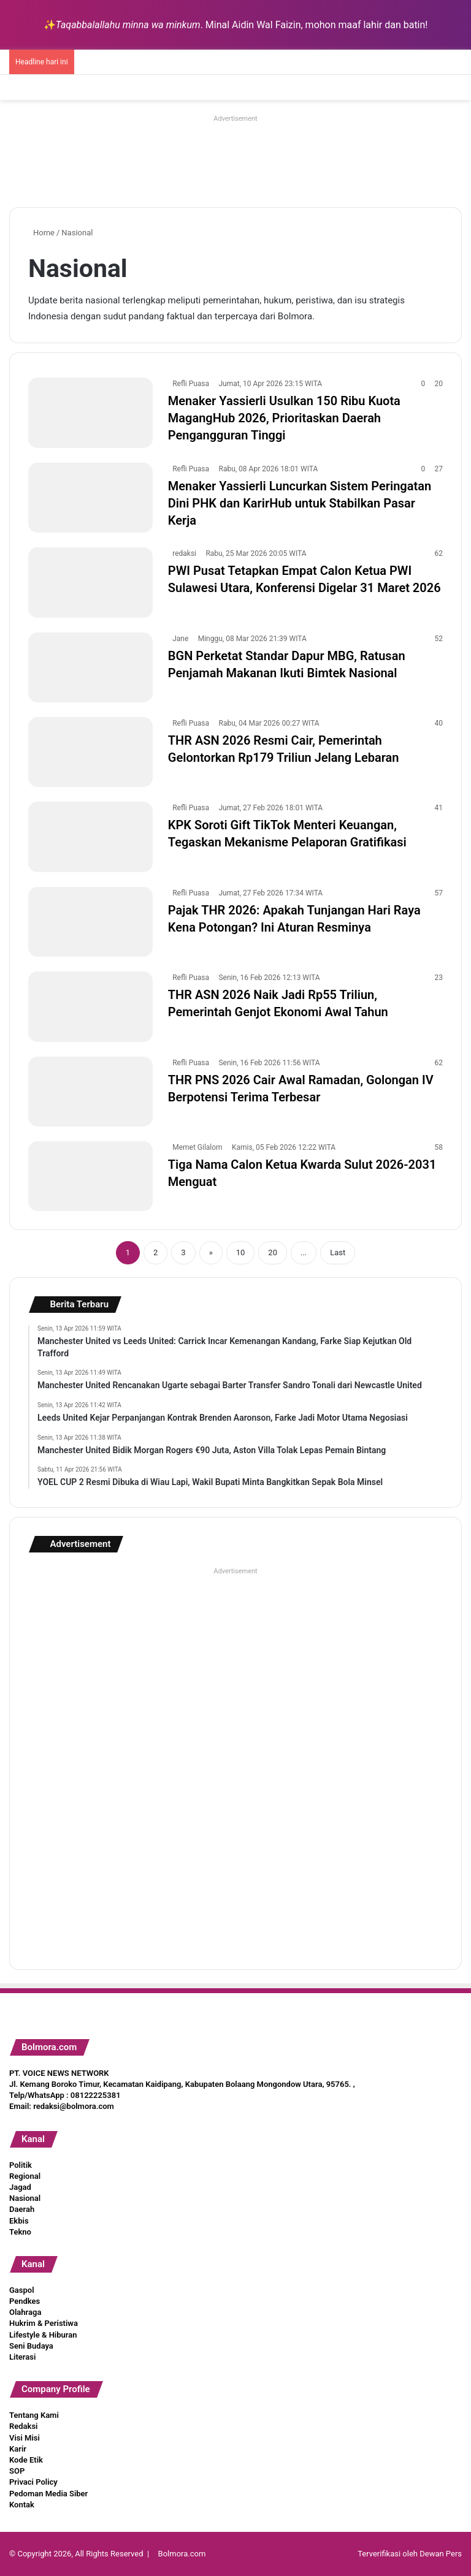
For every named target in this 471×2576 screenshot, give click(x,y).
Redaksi (23, 2426)
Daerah (21, 2209)
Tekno (20, 2231)
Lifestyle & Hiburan (43, 2334)
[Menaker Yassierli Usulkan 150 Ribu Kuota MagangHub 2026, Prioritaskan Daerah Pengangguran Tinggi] (90, 412)
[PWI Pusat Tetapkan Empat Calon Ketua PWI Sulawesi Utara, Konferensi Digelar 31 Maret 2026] (90, 582)
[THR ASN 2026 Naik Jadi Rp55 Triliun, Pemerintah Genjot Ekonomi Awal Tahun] (90, 1006)
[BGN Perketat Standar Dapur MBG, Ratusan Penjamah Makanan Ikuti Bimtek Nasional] (90, 667)
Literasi (22, 2356)
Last (337, 1252)
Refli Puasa (190, 383)
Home (41, 232)
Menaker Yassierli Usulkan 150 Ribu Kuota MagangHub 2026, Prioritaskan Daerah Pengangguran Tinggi (284, 418)
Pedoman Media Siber (48, 2493)
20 (272, 1252)
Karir (17, 2448)
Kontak (21, 2504)
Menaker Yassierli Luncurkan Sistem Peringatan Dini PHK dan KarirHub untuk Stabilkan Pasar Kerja (299, 503)
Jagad (20, 2187)
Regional (24, 2176)
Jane (180, 638)
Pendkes (24, 2301)
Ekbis (19, 2220)
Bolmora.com (182, 2553)
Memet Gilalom (197, 1147)
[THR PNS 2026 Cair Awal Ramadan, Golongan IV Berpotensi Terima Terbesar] (90, 1092)
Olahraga (25, 2312)
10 (240, 1252)
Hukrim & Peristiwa (43, 2323)
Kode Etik (26, 2459)
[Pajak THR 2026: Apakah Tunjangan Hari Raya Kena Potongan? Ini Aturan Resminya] (90, 922)
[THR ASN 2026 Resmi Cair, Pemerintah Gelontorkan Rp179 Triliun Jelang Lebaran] (90, 752)
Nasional (24, 2198)
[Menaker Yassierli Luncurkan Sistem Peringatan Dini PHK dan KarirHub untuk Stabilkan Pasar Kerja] (90, 498)
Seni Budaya (31, 2345)
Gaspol (21, 2290)
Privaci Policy (33, 2482)
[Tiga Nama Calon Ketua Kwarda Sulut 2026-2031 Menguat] (90, 1176)
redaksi (184, 553)
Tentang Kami (34, 2415)
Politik (20, 2165)
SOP (17, 2470)
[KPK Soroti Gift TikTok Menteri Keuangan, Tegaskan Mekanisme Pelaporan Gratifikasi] (90, 837)
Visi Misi (24, 2437)
